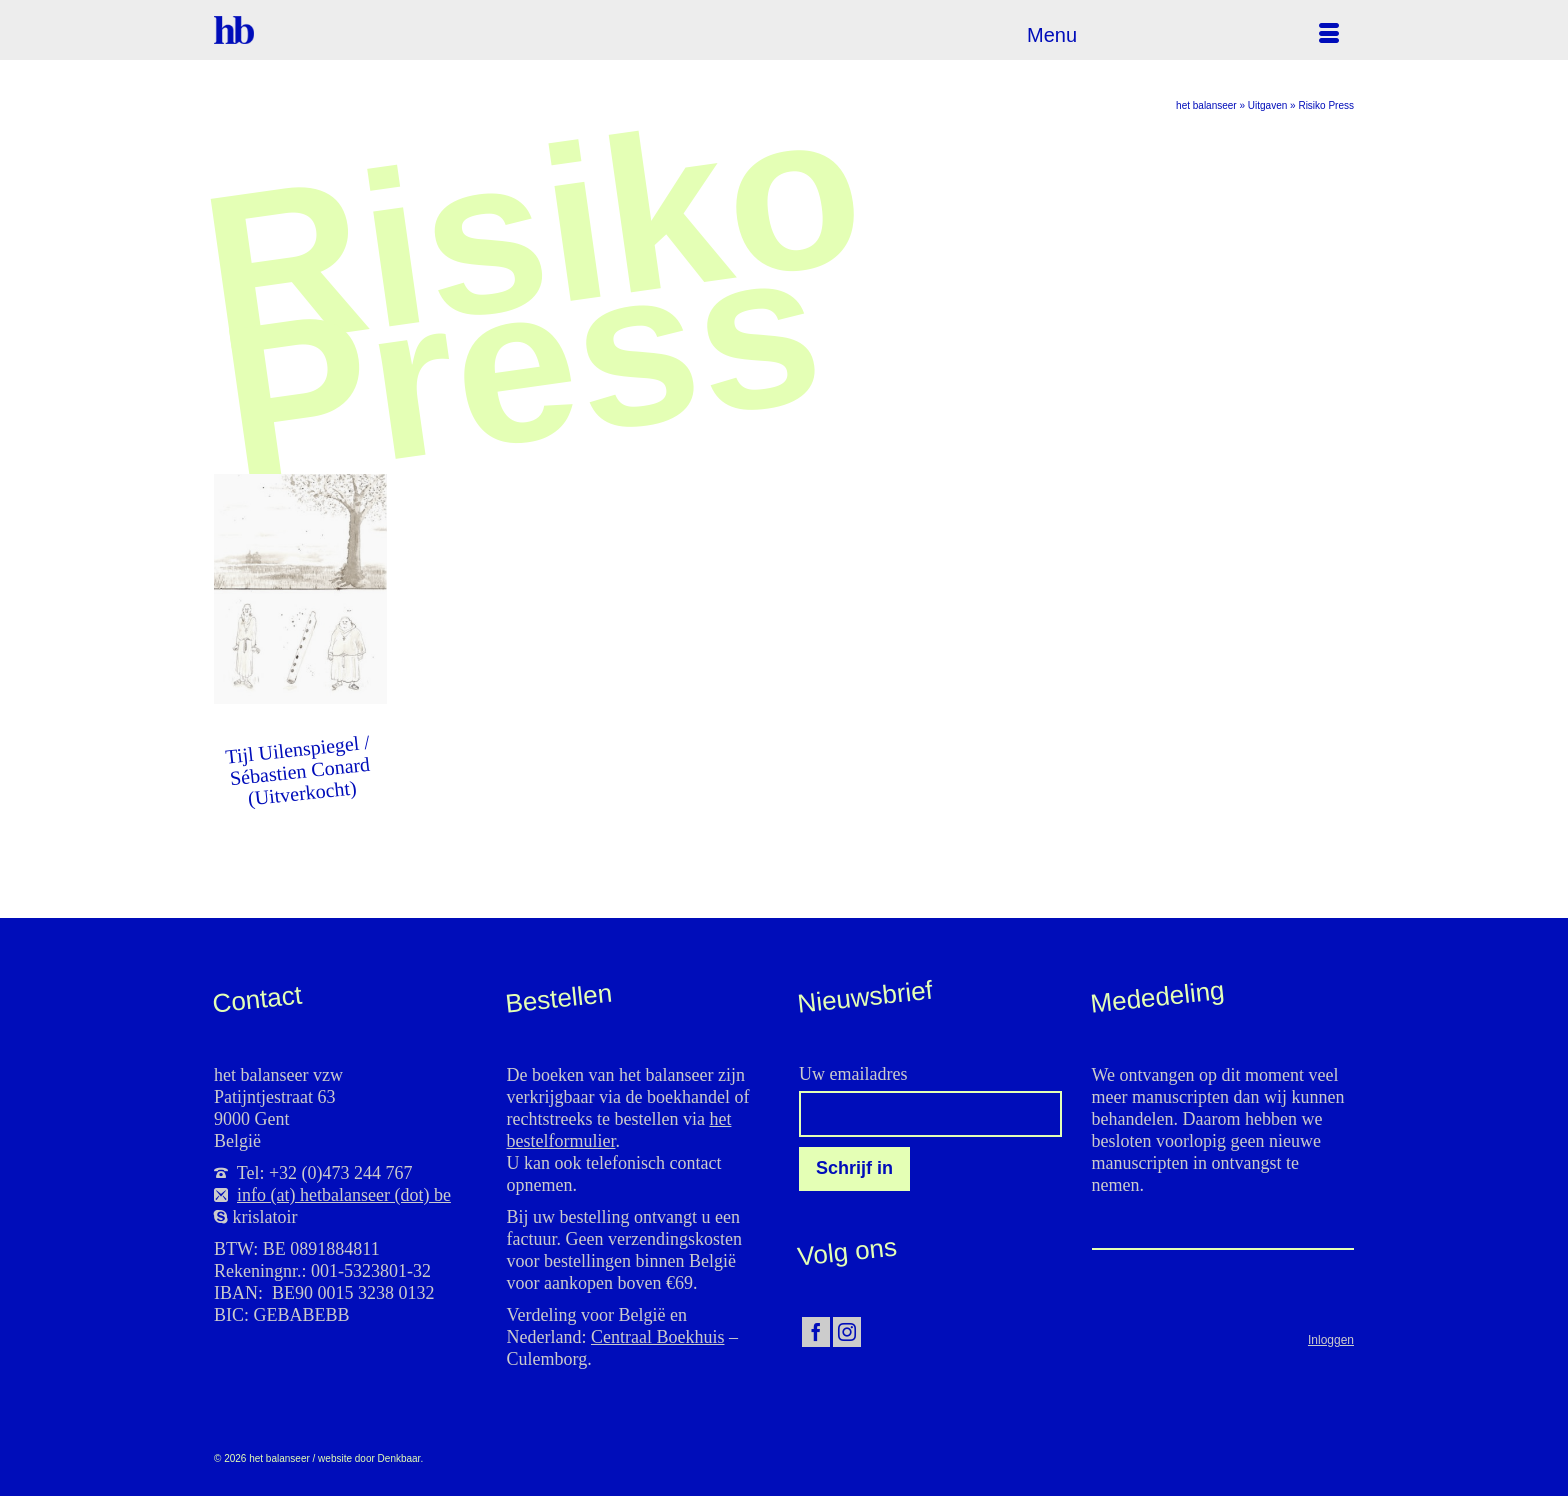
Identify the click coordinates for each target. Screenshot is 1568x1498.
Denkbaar (399, 1458)
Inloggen (1331, 1340)
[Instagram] (847, 1332)
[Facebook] (816, 1332)
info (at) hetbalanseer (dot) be (344, 1195)
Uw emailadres (853, 1074)
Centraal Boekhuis (657, 1337)
